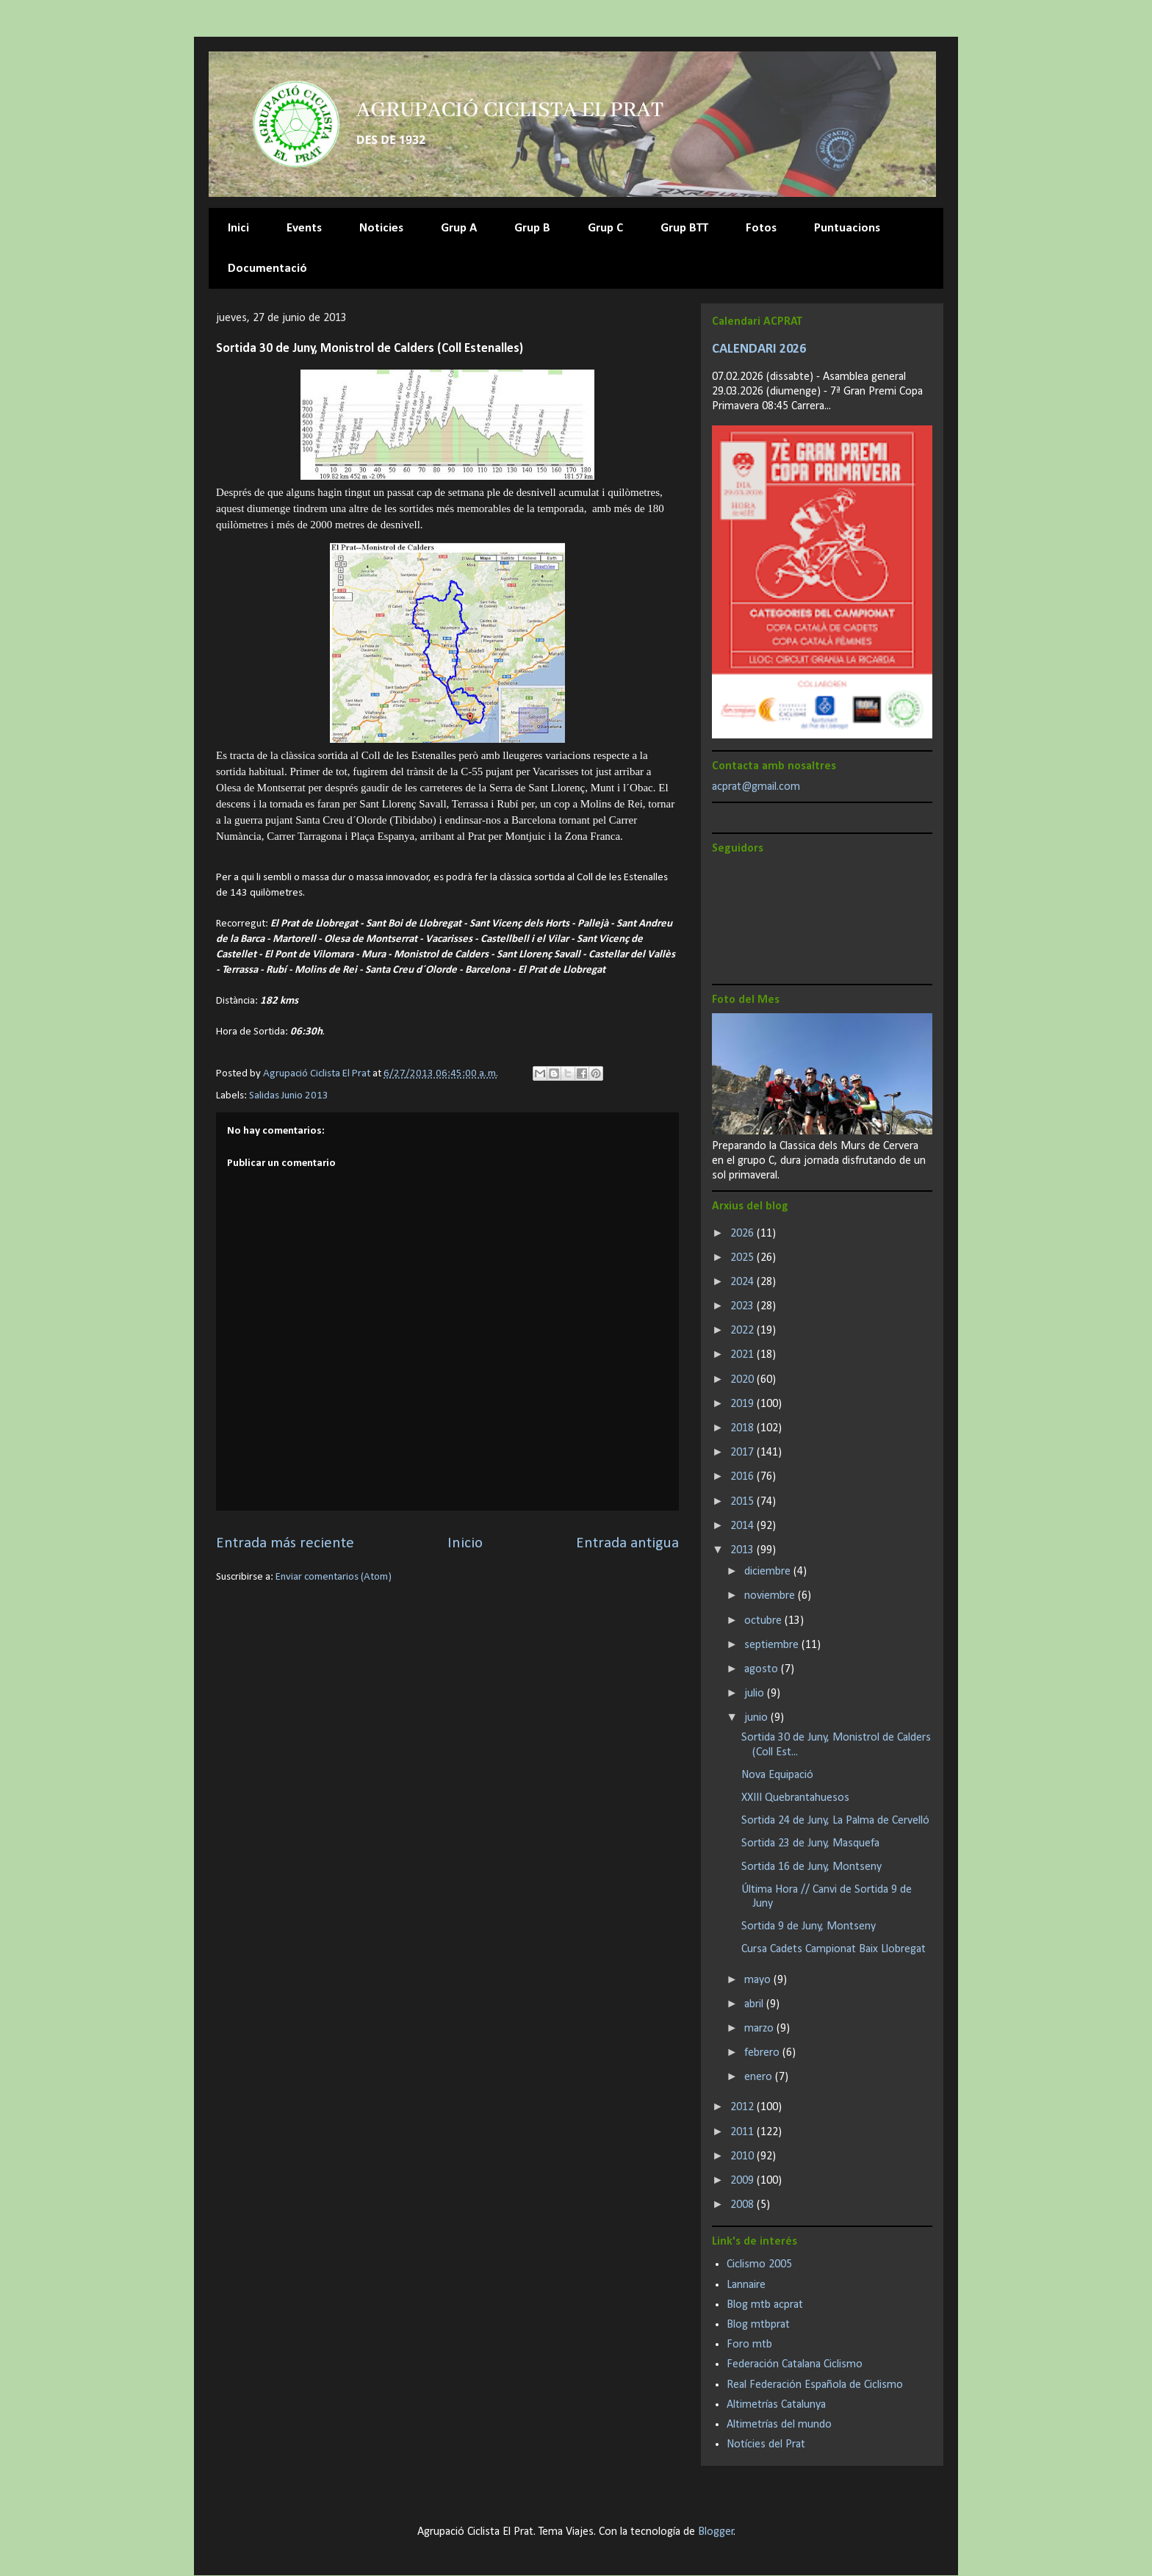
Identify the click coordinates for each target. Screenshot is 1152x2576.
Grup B (532, 228)
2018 (743, 1428)
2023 (743, 1306)
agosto (762, 1669)
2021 (743, 1355)
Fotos (761, 228)
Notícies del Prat (766, 2444)
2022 (743, 1330)
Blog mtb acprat (765, 2305)
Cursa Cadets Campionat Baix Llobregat (833, 1949)
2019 (743, 1404)
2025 (743, 1258)
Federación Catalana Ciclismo (795, 2364)
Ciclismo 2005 (759, 2264)
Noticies (381, 228)
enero (759, 2077)
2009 (743, 2181)
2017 (743, 1452)
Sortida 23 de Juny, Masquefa (810, 1843)
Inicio (465, 1543)
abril (755, 2004)
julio (755, 1693)
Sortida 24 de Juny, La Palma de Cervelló (835, 1821)
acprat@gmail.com (756, 787)
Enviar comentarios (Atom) (334, 1577)
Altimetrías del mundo (779, 2425)
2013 (743, 1550)
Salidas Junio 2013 (288, 1095)
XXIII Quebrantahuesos (795, 1798)
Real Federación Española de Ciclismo (815, 2385)
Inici (238, 228)
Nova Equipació (777, 1775)
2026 (743, 1234)
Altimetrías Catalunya (776, 2405)
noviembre (771, 1596)
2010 (743, 2156)
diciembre (768, 1571)
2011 (743, 2132)
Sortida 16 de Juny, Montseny (811, 1867)
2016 (743, 1477)
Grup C (605, 228)
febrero (763, 2053)
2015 (743, 1502)
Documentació (267, 268)
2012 (743, 2107)
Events (304, 228)
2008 (743, 2205)
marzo (760, 2028)
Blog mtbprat (758, 2325)
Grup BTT (684, 228)
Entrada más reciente (285, 1543)
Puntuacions (847, 228)
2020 (743, 1380)
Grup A (459, 228)
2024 (743, 1282)
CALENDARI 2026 (759, 349)
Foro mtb (749, 2344)
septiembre (773, 1645)
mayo (759, 1980)
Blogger (716, 2532)
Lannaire (746, 2285)
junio (757, 1718)
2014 (743, 1526)
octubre (764, 1621)
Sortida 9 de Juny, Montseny (808, 1926)
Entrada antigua (627, 1543)
